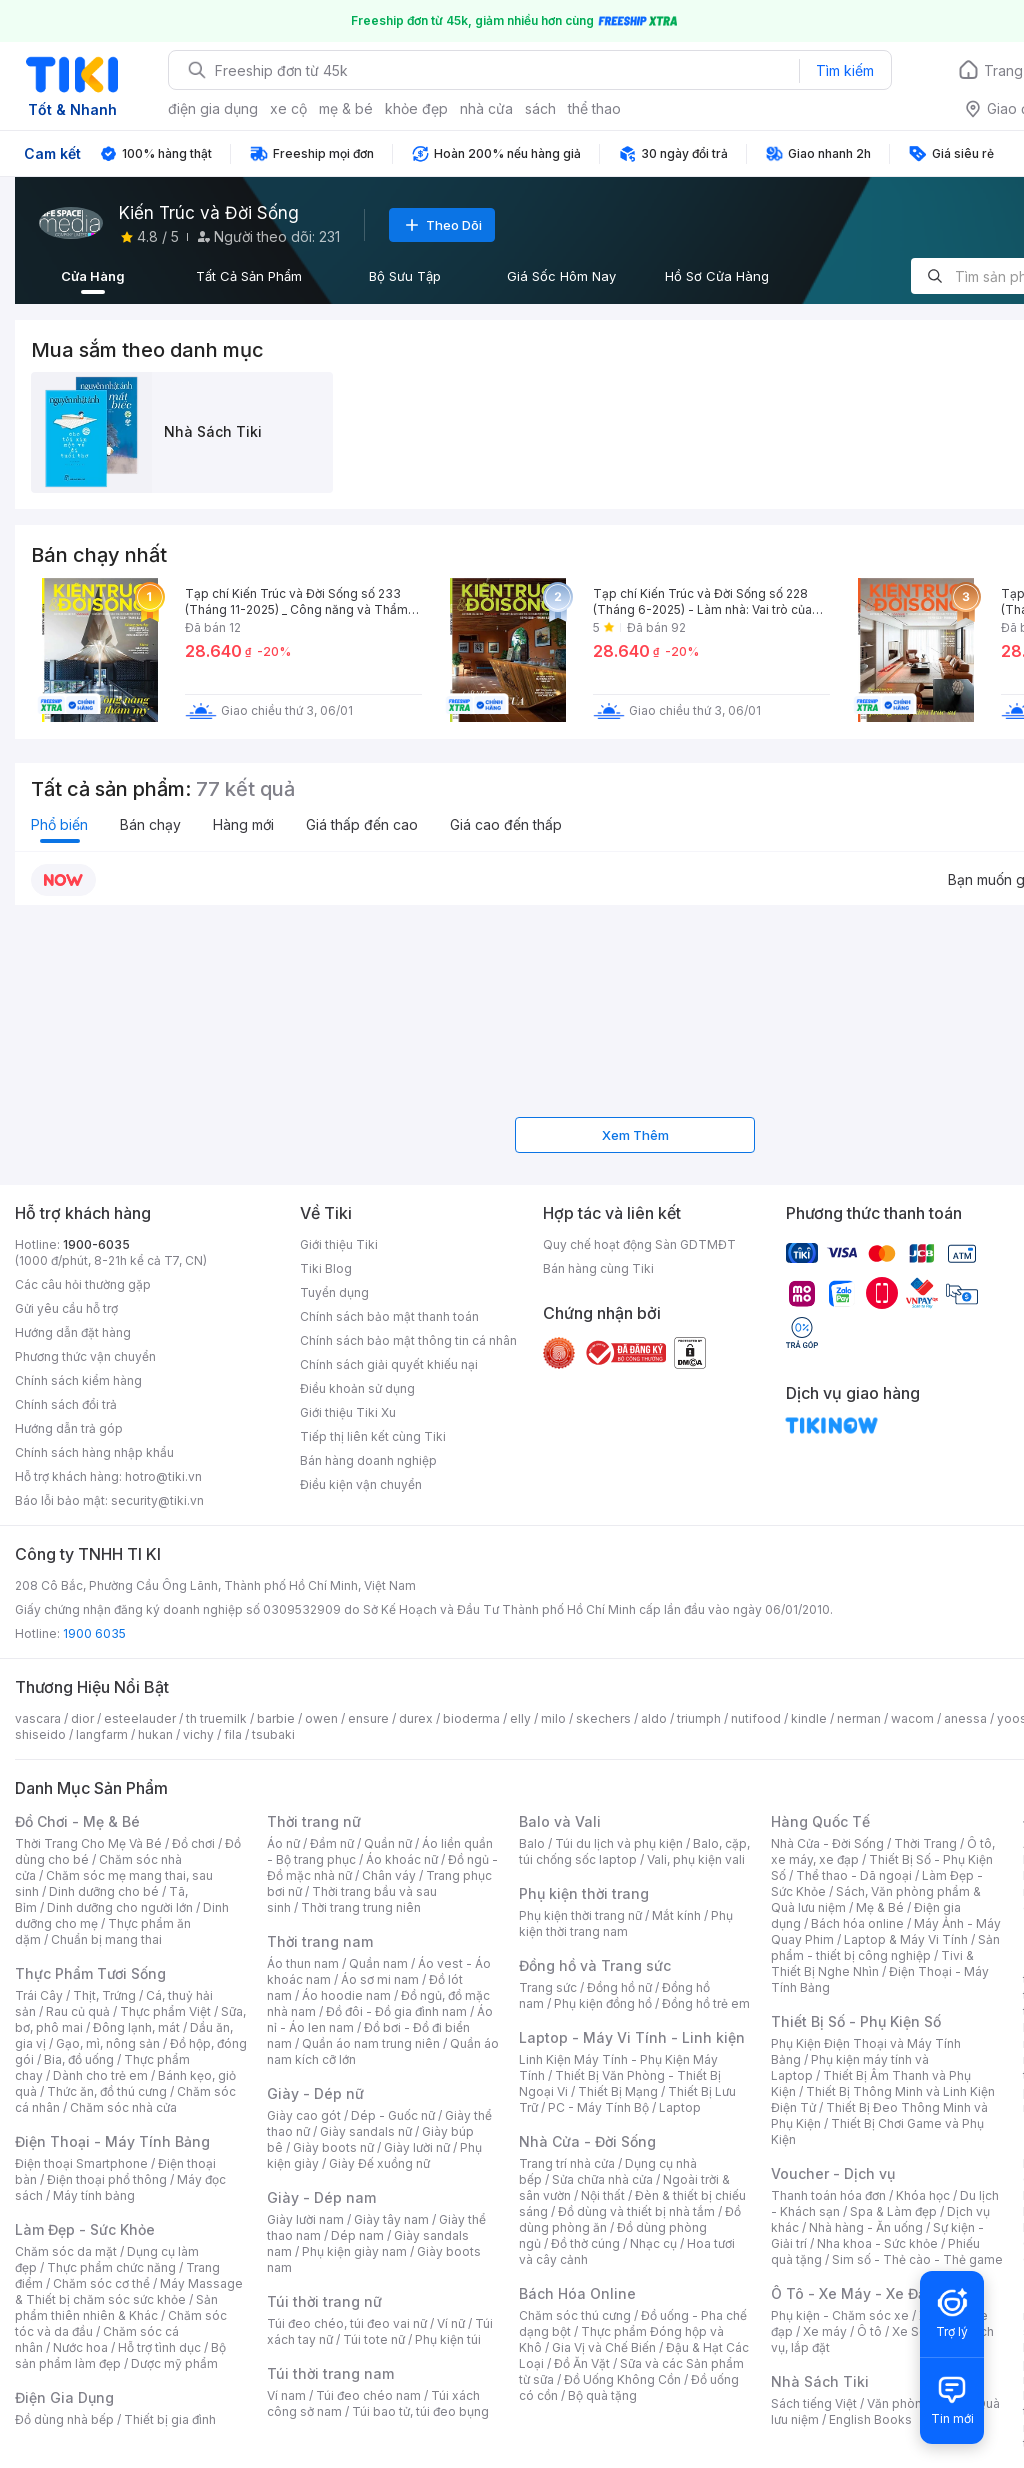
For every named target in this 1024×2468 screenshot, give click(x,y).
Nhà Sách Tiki (820, 2381)
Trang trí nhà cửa (567, 2163)
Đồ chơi (193, 1843)
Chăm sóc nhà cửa (123, 2107)
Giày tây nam (391, 2219)
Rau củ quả (78, 2011)
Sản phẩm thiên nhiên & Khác (116, 2307)
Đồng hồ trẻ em (706, 2003)
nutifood (756, 1718)
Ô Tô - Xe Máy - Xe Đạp (853, 2293)
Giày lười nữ (417, 2147)
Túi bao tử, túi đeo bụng (420, 2411)
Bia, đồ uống (79, 2059)
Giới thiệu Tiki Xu (348, 1412)
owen (321, 1718)
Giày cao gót (304, 2115)
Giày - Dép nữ (315, 2093)
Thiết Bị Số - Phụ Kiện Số (856, 2021)
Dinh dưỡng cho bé (104, 1891)
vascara (38, 1718)
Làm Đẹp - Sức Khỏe (85, 2229)
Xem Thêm (635, 1135)
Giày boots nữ (333, 2147)
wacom (912, 1718)
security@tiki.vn (157, 1500)
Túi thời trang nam (330, 2373)
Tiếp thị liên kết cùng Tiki (373, 1436)
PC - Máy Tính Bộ (598, 2107)
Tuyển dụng (334, 1292)
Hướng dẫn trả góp (69, 1428)
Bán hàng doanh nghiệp (368, 1460)
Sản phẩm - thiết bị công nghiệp (885, 1947)
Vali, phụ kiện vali (696, 1859)
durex (416, 1718)
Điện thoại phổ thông (107, 2179)
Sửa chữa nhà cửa (602, 2179)
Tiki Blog (326, 1268)
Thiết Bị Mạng (618, 2091)
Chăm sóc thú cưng (575, 2315)
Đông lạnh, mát (136, 2027)
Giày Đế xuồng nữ (379, 2163)
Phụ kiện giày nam (354, 2251)
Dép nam (357, 2235)
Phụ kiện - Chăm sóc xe (840, 2315)
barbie (276, 1718)
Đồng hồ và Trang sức (595, 1965)
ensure (368, 1718)
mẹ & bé (346, 108)
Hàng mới (243, 824)
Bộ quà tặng (602, 2395)
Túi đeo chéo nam (368, 2395)
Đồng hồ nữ (619, 1987)
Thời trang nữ (314, 1821)
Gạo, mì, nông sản (108, 2043)
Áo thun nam (303, 1963)
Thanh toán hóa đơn (828, 2195)
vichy (198, 1734)
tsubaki (273, 1734)
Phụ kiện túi (448, 2339)
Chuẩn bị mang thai (106, 1939)
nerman (859, 1718)
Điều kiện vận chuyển (361, 1484)
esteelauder (140, 1718)
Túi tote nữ (374, 2339)
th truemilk (216, 1718)
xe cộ (288, 108)
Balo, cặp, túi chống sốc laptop (634, 1851)
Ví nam (286, 2395)
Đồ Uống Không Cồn (622, 2379)
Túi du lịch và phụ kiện (619, 1843)
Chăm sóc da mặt (66, 2251)
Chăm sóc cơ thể (101, 2283)
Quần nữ (388, 1843)
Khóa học (923, 2195)
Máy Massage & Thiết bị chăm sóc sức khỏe (129, 2291)
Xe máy (825, 2331)
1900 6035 (94, 1633)
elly (520, 1718)
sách (540, 108)
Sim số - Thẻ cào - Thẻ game (917, 2259)
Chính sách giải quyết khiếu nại (389, 1364)
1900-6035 (96, 1244)
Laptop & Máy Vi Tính (906, 1939)
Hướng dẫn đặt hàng (73, 1332)
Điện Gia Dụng (64, 2397)
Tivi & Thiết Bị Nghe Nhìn (872, 1963)
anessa (965, 1718)
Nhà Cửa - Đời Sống (587, 2141)
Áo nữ (283, 1843)
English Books (870, 2419)
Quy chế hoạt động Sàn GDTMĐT (639, 1244)
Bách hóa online (857, 1923)
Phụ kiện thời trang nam (626, 1923)
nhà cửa (486, 108)
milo (553, 1718)
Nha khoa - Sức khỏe (877, 2243)
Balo (532, 1843)
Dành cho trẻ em (100, 2075)
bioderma (471, 1718)
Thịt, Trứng (104, 1995)
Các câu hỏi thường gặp (83, 1284)
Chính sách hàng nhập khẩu (94, 1452)
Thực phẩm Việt (165, 2011)
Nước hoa (80, 2347)
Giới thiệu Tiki (339, 1244)
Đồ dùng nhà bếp (64, 2419)
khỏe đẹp (416, 108)
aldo (654, 1718)
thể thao (594, 108)
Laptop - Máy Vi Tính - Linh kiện (632, 2037)
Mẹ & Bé (880, 1907)
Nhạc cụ (653, 2243)
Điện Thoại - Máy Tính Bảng (112, 2141)
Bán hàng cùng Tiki (598, 1268)
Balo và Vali (560, 1821)
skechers (603, 1718)
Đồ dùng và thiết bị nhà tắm (636, 2211)
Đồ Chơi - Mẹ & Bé (77, 1821)
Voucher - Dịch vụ (833, 2173)
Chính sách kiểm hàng (78, 1380)
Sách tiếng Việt (814, 2403)
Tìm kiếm (845, 70)
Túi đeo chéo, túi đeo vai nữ (347, 2323)
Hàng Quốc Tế (820, 1821)
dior (82, 1718)
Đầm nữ (332, 1843)
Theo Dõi (442, 225)
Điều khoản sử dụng (357, 1388)
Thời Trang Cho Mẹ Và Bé (88, 1843)
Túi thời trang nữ (324, 2301)
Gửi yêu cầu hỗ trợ (66, 1308)
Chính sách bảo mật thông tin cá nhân (408, 1340)
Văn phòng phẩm (916, 2403)
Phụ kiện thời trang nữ (580, 1915)
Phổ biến (59, 824)
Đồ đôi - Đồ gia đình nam (396, 2011)
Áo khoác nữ (402, 1859)
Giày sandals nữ (366, 2131)
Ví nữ (451, 2323)
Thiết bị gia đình (170, 2419)
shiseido (40, 1734)
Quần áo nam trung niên (371, 2043)
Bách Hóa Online (577, 2293)
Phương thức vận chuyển (85, 1356)
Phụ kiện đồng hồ (603, 2003)
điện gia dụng (213, 108)
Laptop (680, 2107)
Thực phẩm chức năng (111, 2267)
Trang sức (548, 1987)
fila (233, 1734)
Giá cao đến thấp (506, 824)
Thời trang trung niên (361, 1907)
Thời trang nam (320, 1941)
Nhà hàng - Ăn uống (866, 2227)
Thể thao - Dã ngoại (854, 1875)
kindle (809, 1718)
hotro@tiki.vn (163, 1476)
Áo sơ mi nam (380, 1979)
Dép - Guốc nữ (393, 2115)
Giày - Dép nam (321, 2197)
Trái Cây (39, 1995)
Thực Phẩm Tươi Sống (90, 1973)
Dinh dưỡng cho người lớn (120, 1907)
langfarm (102, 1734)
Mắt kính (676, 1915)
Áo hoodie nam (346, 1995)
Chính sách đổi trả (66, 1404)
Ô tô (869, 2331)
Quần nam (378, 1963)
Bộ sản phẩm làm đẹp (120, 2355)
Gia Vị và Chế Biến (604, 2347)
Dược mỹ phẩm (174, 2363)
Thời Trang (925, 1843)
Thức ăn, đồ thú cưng (107, 2091)
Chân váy (389, 1875)
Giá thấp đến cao (362, 824)
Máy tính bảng (94, 2195)
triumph (699, 1718)
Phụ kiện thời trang (584, 1893)
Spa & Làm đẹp (893, 2211)
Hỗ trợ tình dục (159, 2347)
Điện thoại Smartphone (81, 2163)
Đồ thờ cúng (585, 2243)
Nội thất (603, 2195)
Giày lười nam (305, 2219)
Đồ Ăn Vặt (582, 2363)
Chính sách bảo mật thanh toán (389, 1316)
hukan (155, 1734)
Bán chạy (150, 824)
